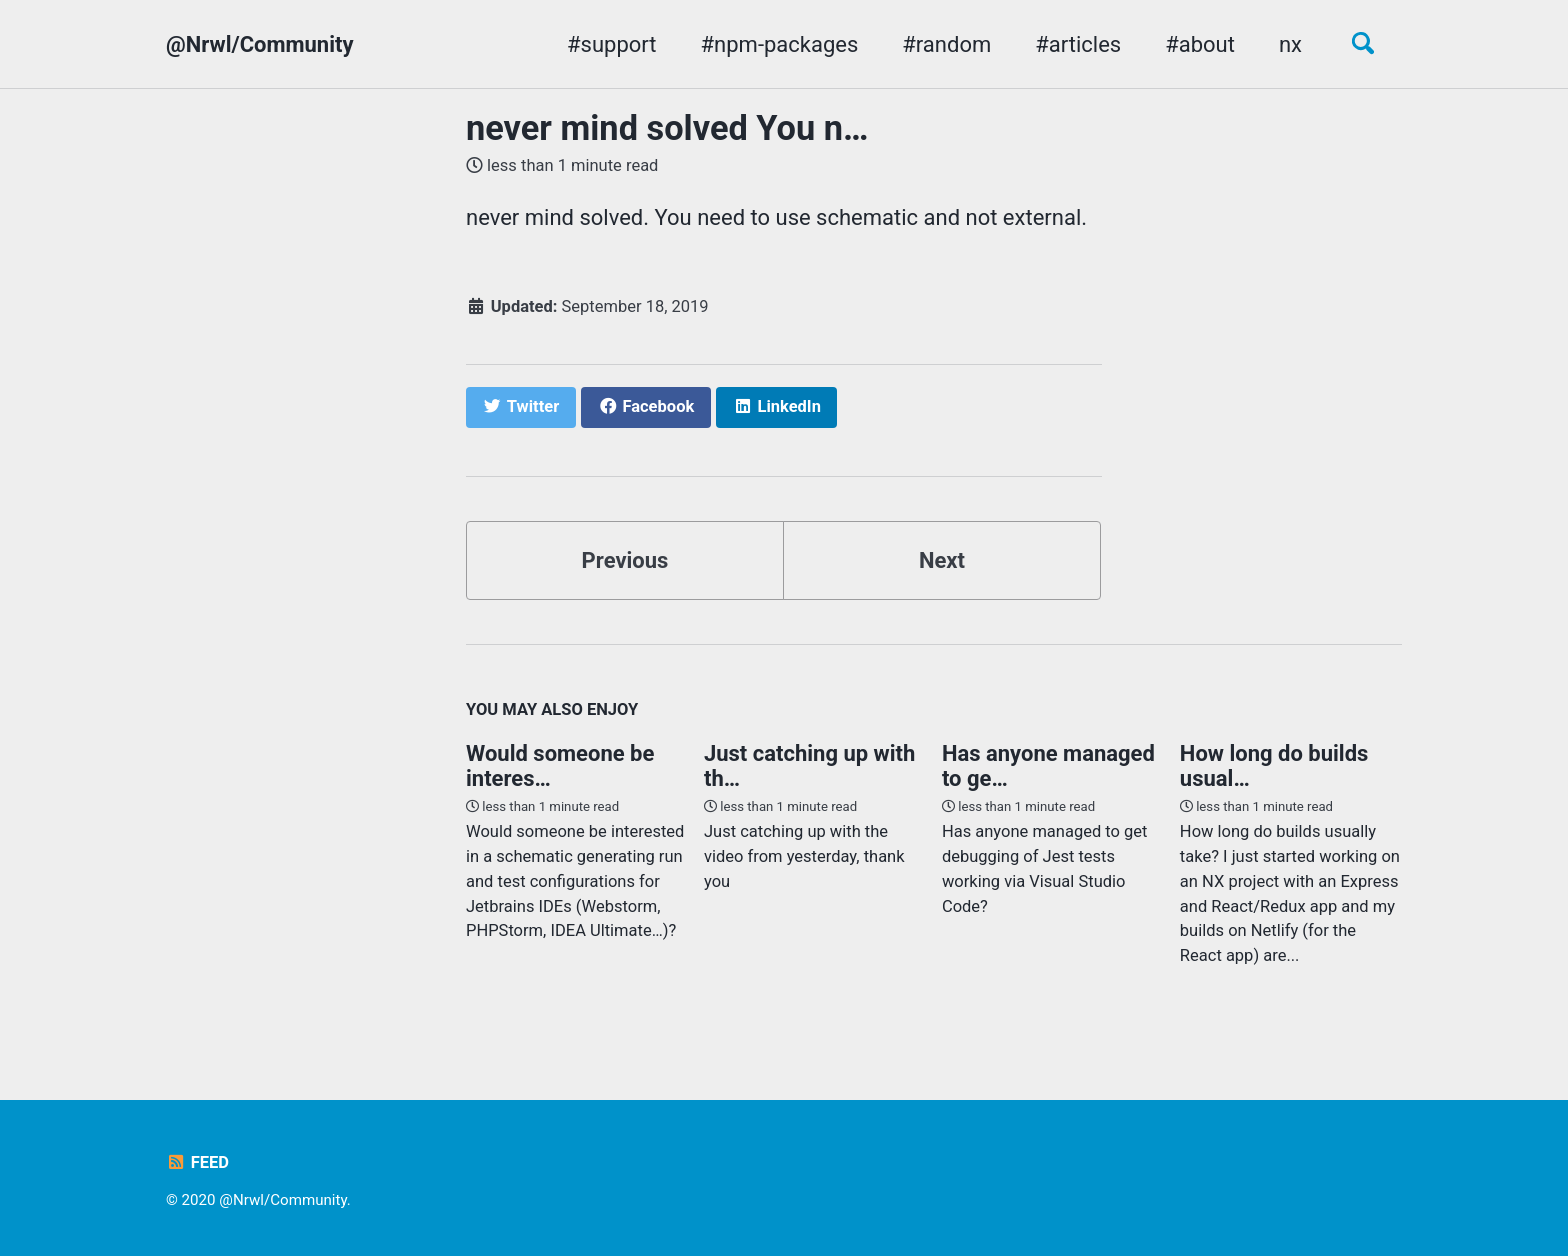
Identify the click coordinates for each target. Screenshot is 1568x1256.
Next (942, 560)
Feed (197, 1162)
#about (1200, 44)
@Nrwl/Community (260, 44)
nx (1290, 44)
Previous (625, 560)
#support (611, 44)
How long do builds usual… (1274, 766)
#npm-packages (780, 44)
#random (946, 44)
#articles (1078, 44)
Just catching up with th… (809, 766)
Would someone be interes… (560, 766)
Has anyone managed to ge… (1048, 766)
